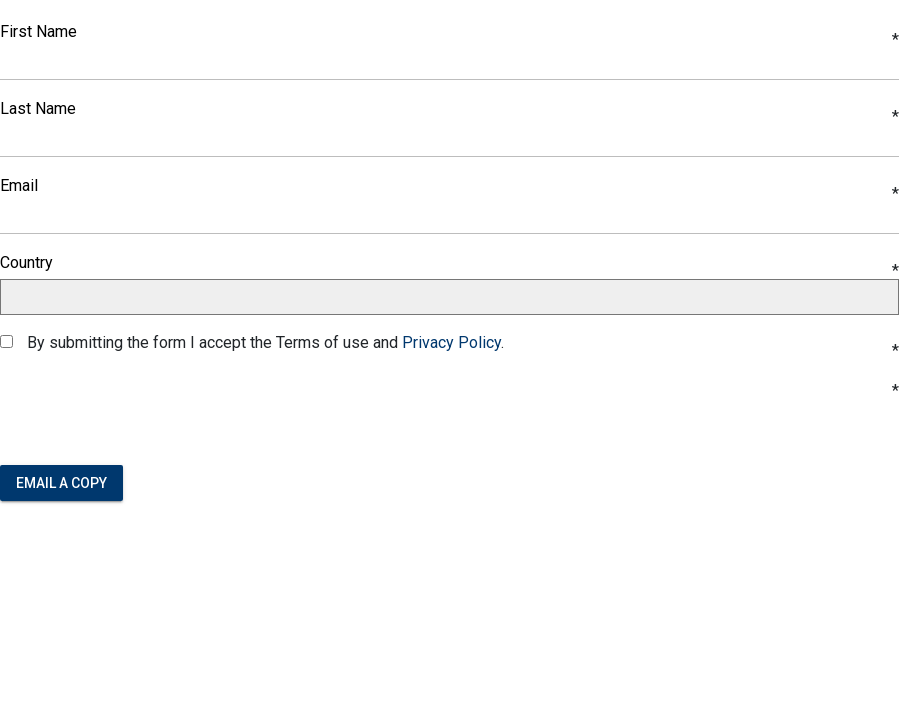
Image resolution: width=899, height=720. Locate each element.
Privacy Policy (451, 342)
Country (26, 263)
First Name (38, 32)
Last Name (38, 109)
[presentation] (152, 410)
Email (19, 186)
